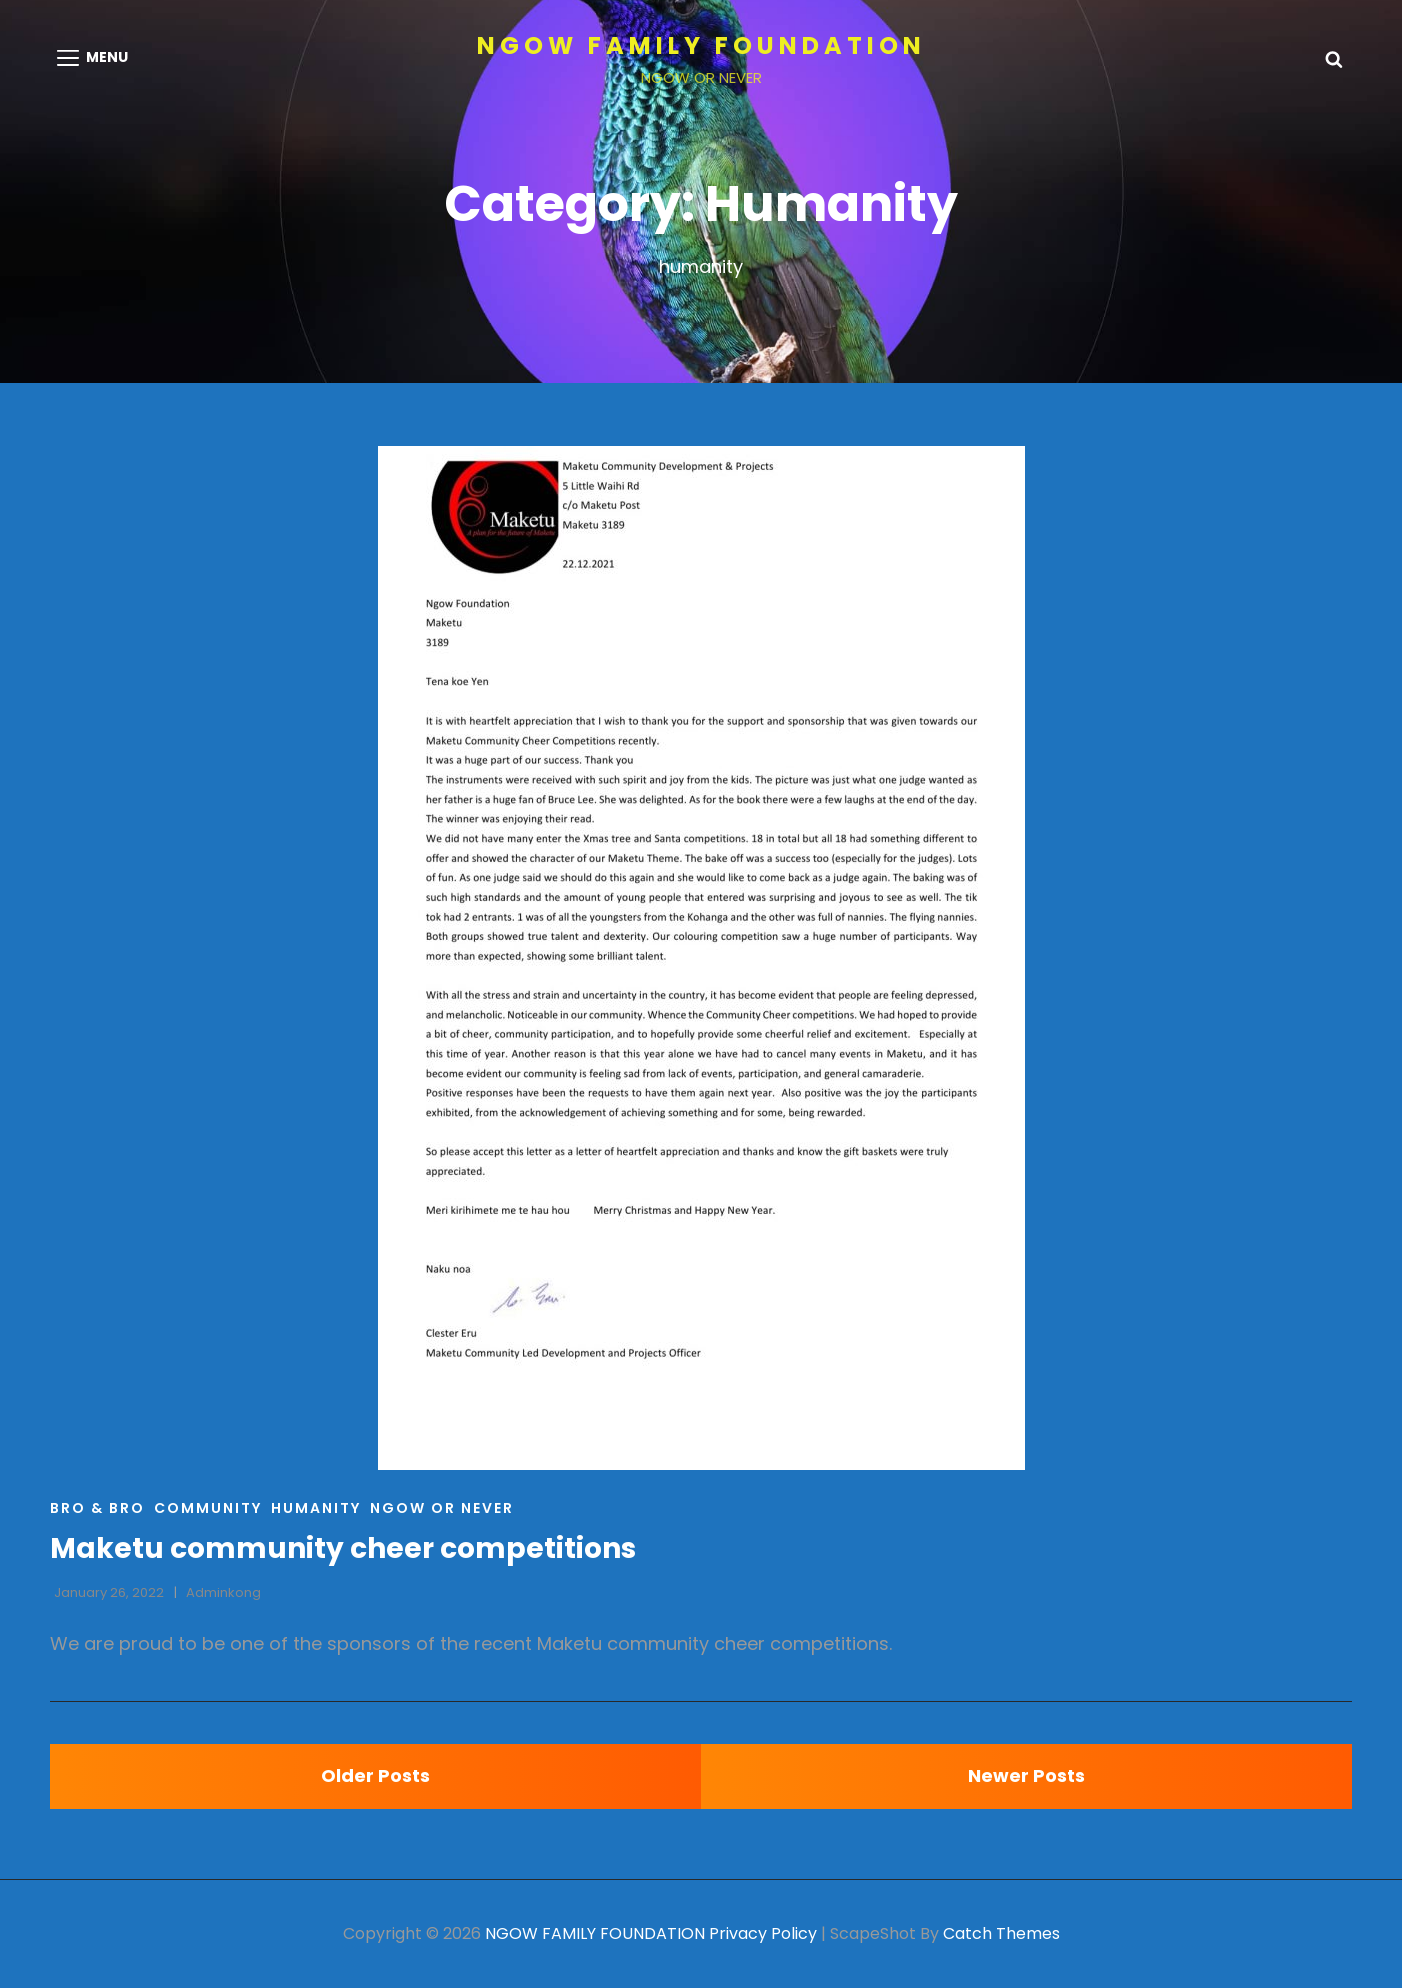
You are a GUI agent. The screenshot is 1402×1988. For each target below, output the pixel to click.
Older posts (375, 1775)
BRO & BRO (97, 1508)
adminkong (223, 1592)
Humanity (316, 1508)
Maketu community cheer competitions (343, 1548)
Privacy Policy (763, 1933)
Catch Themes (1001, 1933)
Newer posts (1026, 1775)
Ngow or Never (442, 1508)
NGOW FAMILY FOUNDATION (701, 45)
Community (208, 1508)
